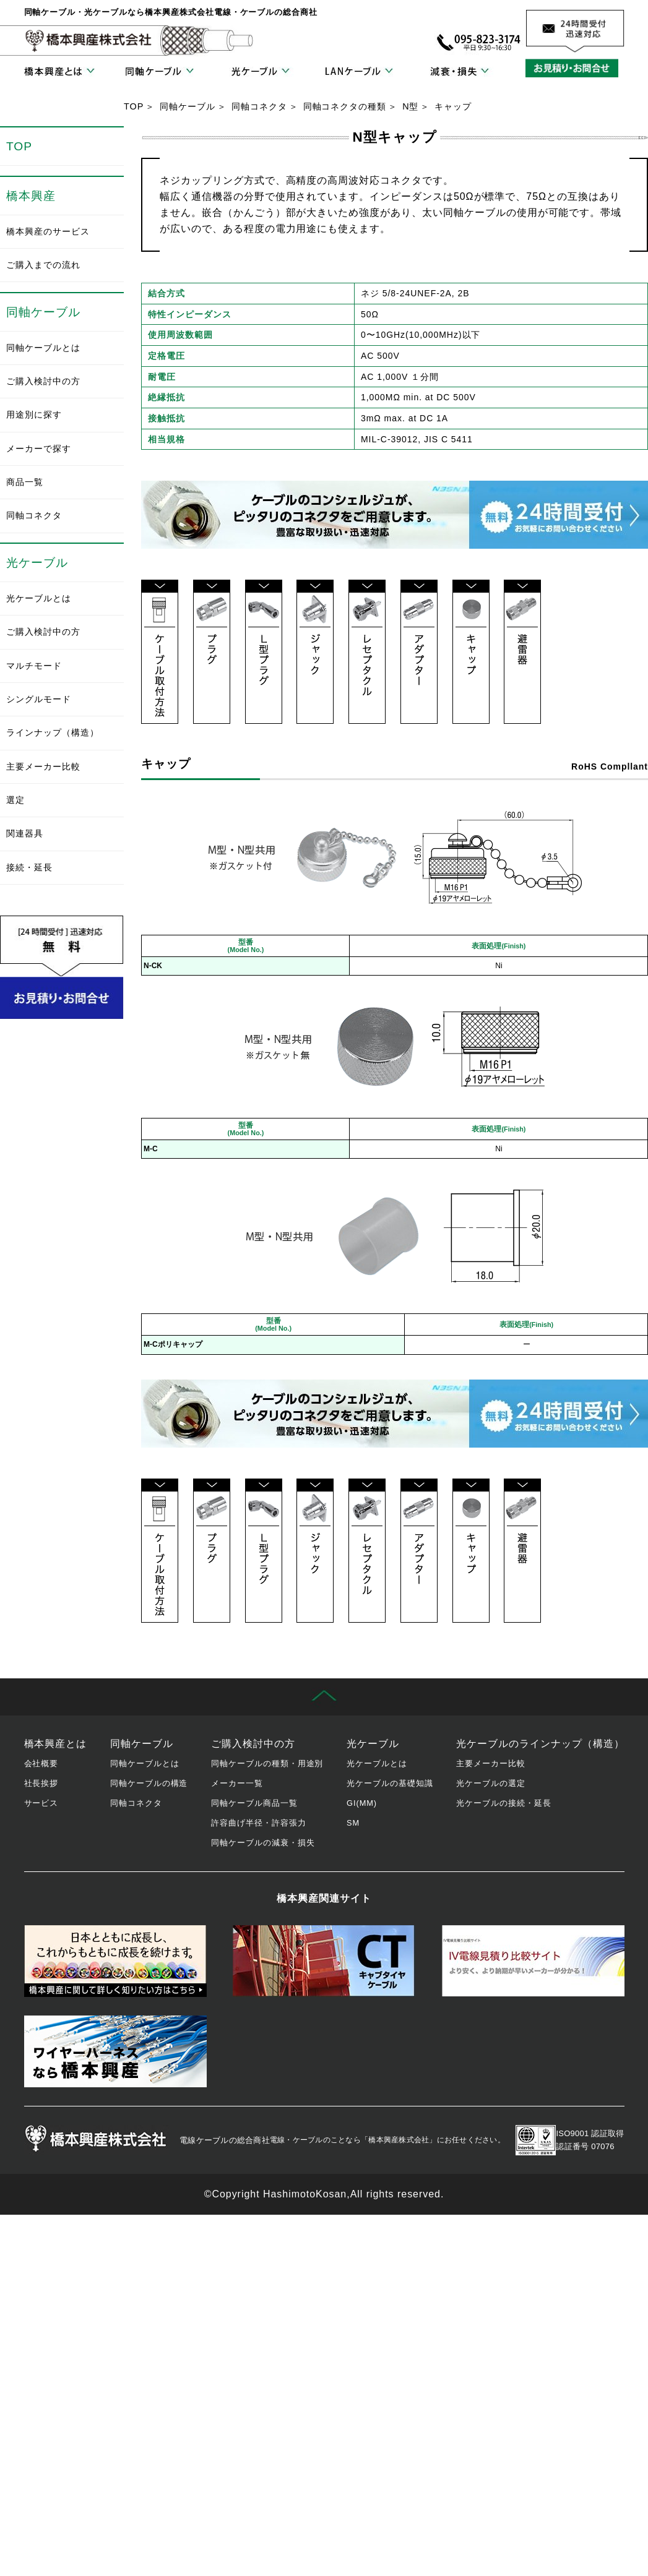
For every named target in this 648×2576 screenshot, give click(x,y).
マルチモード (34, 666)
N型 (410, 106)
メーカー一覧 (237, 1783)
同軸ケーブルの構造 (149, 1783)
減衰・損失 (459, 71)
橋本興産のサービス (48, 231)
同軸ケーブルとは (43, 348)
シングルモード (38, 699)
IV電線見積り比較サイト (533, 1961)
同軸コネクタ (259, 106)
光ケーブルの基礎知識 (390, 1783)
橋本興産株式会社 (89, 40)
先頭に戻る (324, 1696)
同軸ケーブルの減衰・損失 (263, 1842)
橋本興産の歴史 (115, 1961)
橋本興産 (31, 195)
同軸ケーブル (159, 71)
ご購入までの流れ (43, 265)
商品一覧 (24, 482)
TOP (134, 106)
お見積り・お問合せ (574, 68)
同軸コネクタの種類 (345, 106)
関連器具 (24, 833)
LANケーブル (359, 71)
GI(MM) (362, 1803)
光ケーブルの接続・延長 (503, 1803)
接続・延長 (29, 867)
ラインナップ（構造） (52, 732)
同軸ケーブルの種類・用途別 (267, 1763)
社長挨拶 (41, 1783)
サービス (41, 1803)
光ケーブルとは (38, 598)
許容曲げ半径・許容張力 (258, 1822)
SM (353, 1822)
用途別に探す (34, 414)
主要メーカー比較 (43, 766)
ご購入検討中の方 (43, 381)
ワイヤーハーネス (115, 2051)
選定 (15, 800)
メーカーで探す (38, 448)
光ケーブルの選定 (490, 1783)
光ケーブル (259, 71)
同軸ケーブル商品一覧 (254, 1803)
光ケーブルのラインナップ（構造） (540, 1743)
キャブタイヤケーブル (324, 1961)
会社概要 (41, 1763)
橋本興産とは (59, 71)
